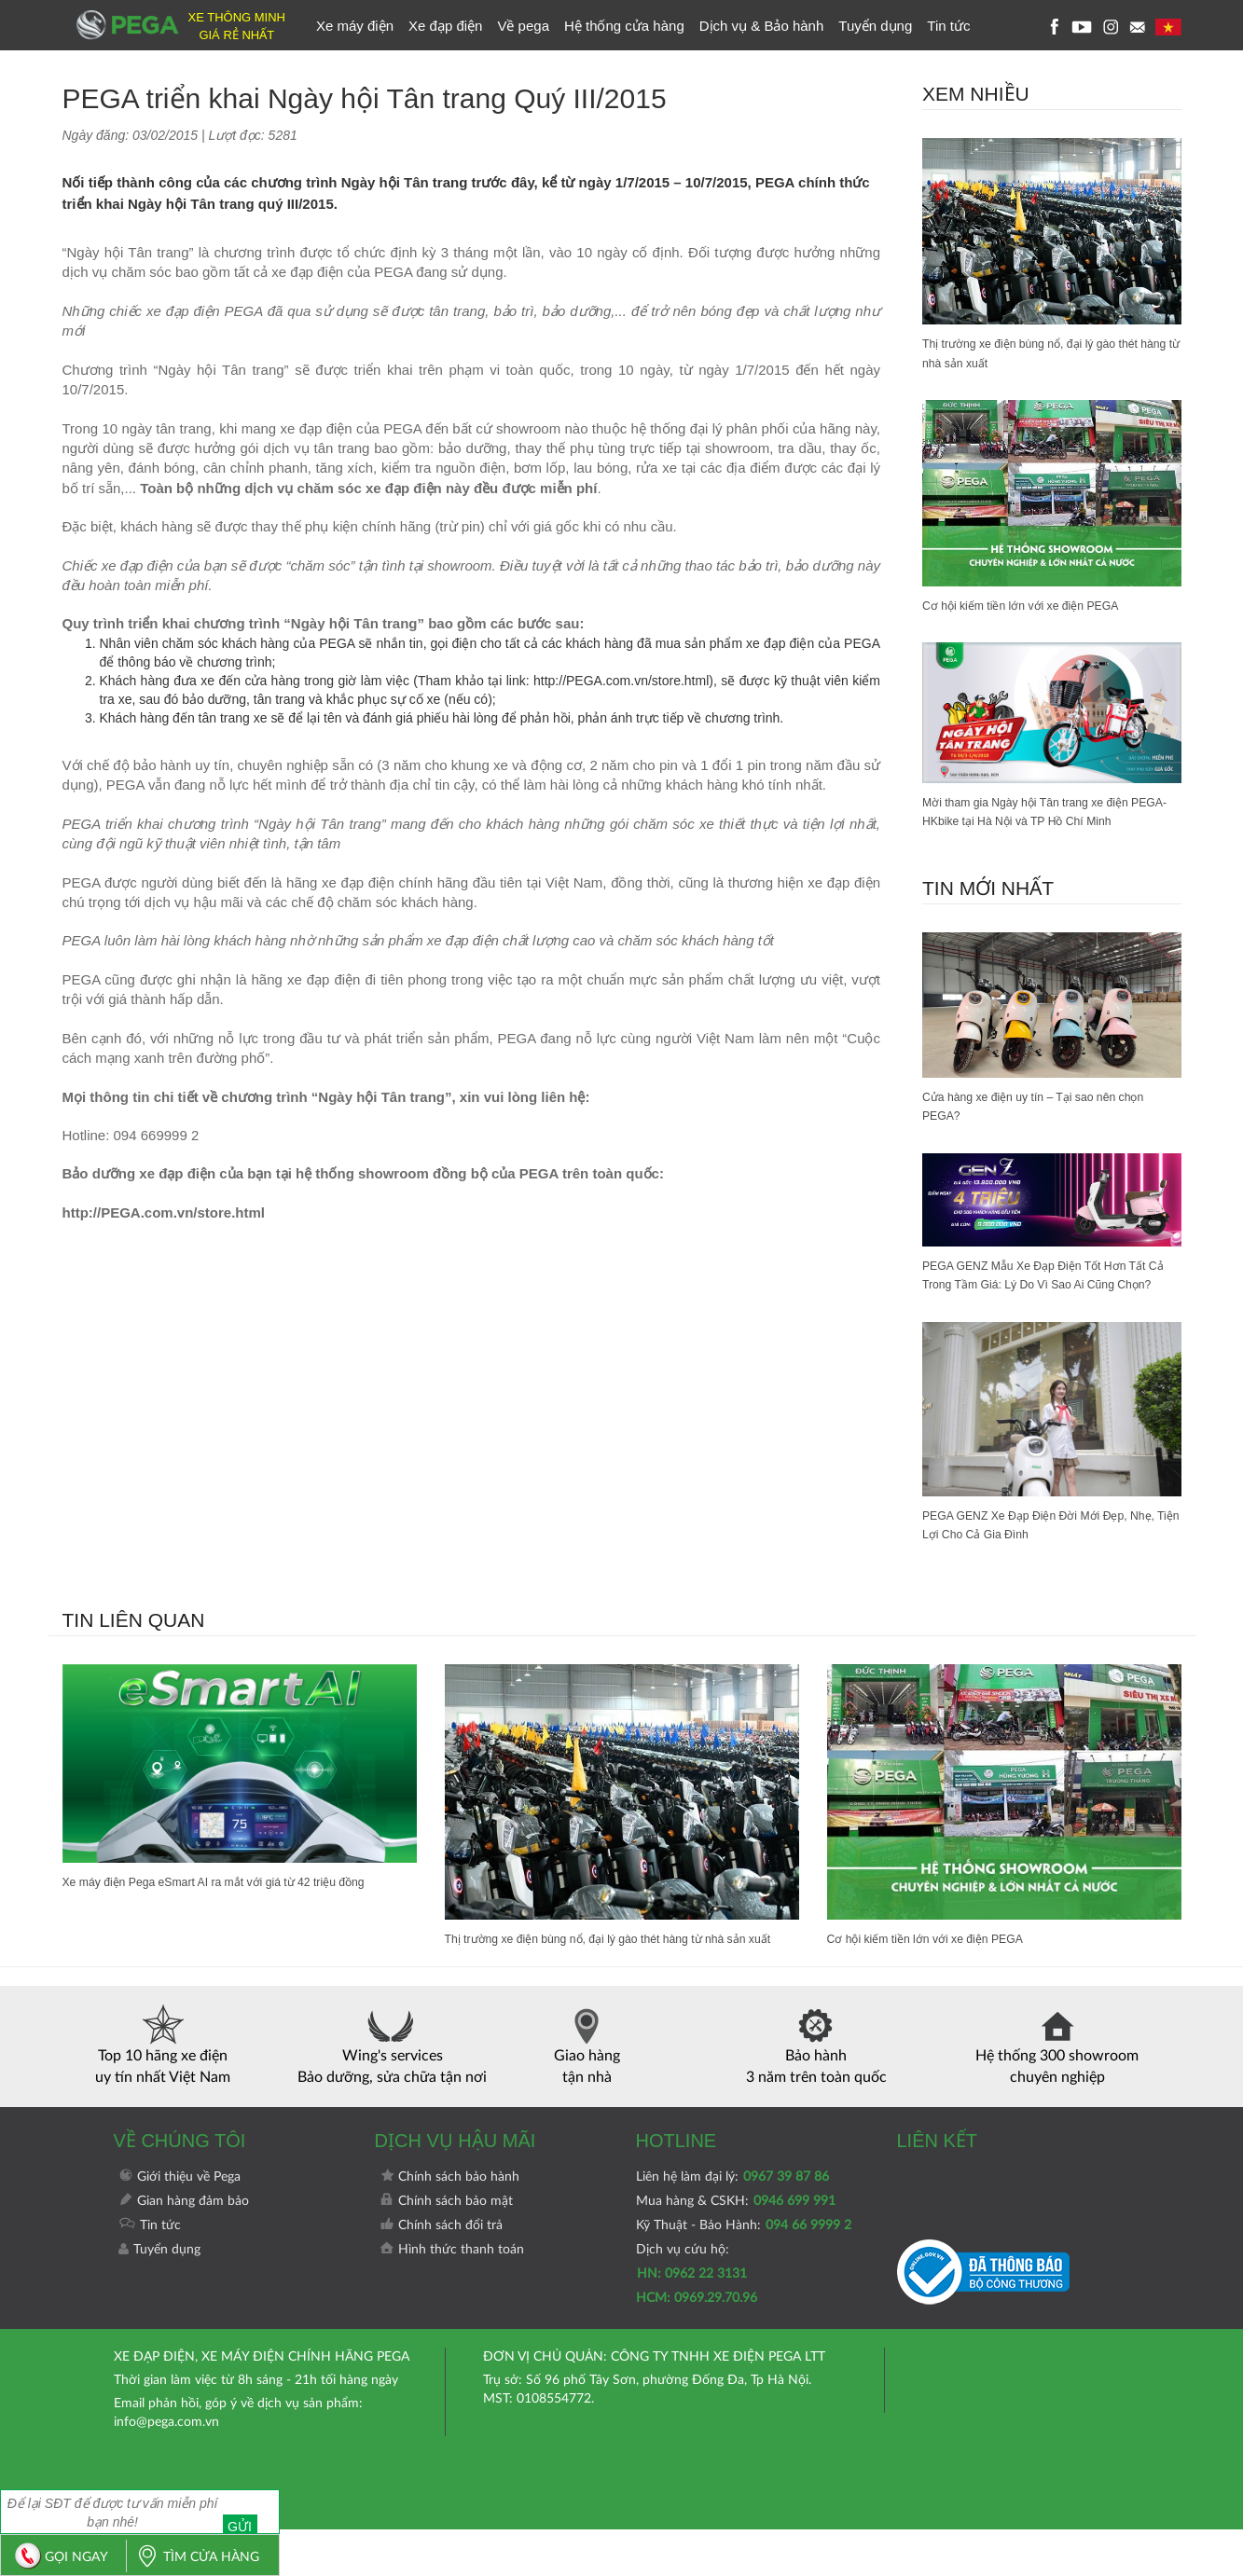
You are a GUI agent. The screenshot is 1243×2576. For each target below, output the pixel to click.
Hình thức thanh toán (452, 2296)
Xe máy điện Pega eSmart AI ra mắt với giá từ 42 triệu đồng (235, 1908)
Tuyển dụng (875, 26)
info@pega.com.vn (166, 2468)
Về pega (523, 26)
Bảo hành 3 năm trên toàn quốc (816, 2092)
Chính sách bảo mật (446, 2247)
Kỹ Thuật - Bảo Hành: (743, 2272)
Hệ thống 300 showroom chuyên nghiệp (1057, 2092)
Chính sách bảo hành (449, 2223)
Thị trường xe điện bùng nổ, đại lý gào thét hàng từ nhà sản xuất (1045, 353)
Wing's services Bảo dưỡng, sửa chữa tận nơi (392, 2092)
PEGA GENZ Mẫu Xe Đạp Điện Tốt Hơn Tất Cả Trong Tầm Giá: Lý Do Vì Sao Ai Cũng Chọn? (1050, 1289)
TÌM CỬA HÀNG (193, 2557)
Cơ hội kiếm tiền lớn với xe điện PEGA (1034, 606)
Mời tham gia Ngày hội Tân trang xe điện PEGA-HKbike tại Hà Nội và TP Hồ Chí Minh (1051, 813)
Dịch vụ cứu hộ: (696, 2320)
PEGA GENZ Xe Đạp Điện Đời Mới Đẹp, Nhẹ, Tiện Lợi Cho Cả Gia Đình (1039, 1550)
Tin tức (948, 26)
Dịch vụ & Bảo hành (761, 26)
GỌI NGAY (57, 2557)
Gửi (249, 2511)
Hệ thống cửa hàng (624, 26)
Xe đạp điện (445, 26)
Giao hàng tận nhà (587, 2092)
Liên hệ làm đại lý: (732, 2223)
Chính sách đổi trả (441, 2272)
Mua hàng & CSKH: (736, 2247)
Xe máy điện (355, 26)
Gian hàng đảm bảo (183, 2247)
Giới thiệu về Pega (179, 2223)
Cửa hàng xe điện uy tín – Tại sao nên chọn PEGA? (1049, 1110)
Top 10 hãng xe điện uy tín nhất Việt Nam (162, 2092)
